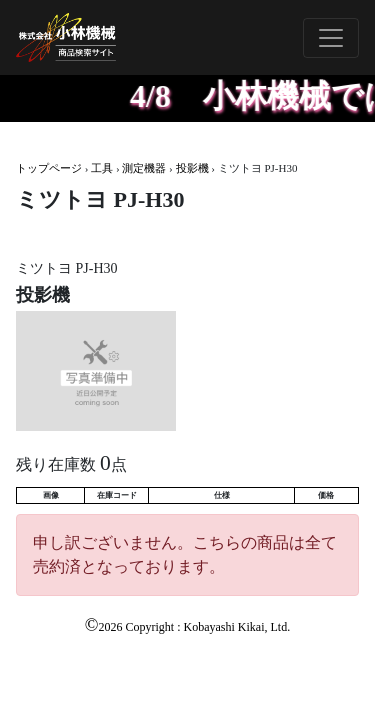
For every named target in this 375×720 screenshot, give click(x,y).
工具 (102, 168)
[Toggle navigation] (331, 38)
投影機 (192, 168)
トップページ (49, 168)
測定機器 (144, 168)
